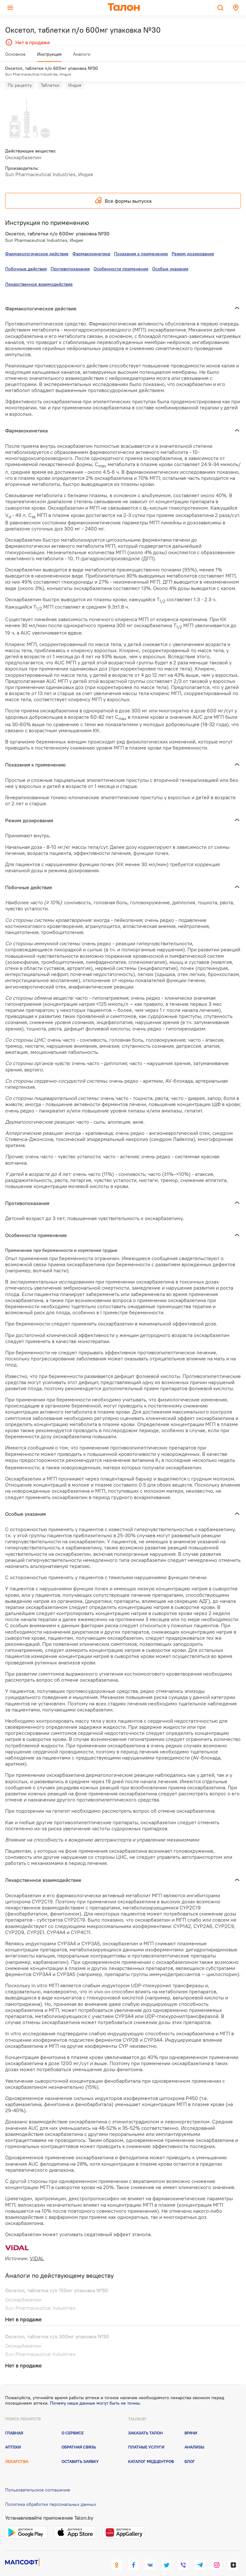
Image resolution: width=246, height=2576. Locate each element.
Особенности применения (121, 257)
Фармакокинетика (91, 241)
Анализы (194, 2435)
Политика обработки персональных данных (50, 2492)
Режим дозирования (193, 241)
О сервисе (73, 2421)
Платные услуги (146, 2435)
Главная (14, 2421)
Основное (15, 57)
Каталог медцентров (151, 2449)
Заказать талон (145, 2421)
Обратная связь (79, 2435)
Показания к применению (141, 241)
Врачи (190, 2421)
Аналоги (81, 57)
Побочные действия (26, 257)
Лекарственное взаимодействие (39, 272)
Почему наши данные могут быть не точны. (95, 2391)
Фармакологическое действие (37, 241)
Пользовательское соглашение (37, 2478)
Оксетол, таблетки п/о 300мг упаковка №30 (57, 2324)
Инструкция (49, 57)
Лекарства (16, 2449)
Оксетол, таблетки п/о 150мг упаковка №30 (56, 2278)
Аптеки (13, 2435)
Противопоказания (70, 257)
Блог (189, 2449)
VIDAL (37, 2246)
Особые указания (170, 257)
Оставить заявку (80, 2449)
